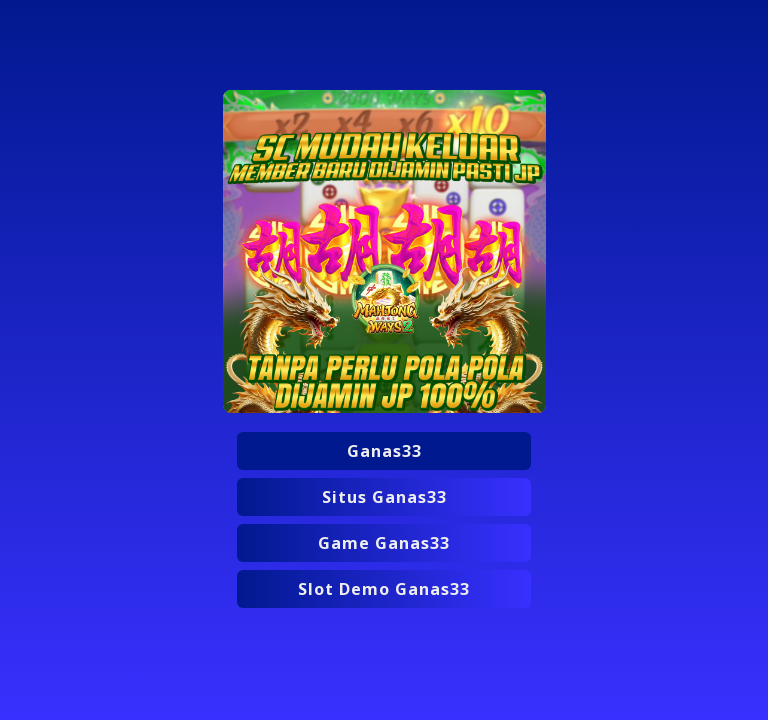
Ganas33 (384, 451)
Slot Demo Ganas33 (384, 589)
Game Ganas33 (384, 543)
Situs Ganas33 (384, 497)
